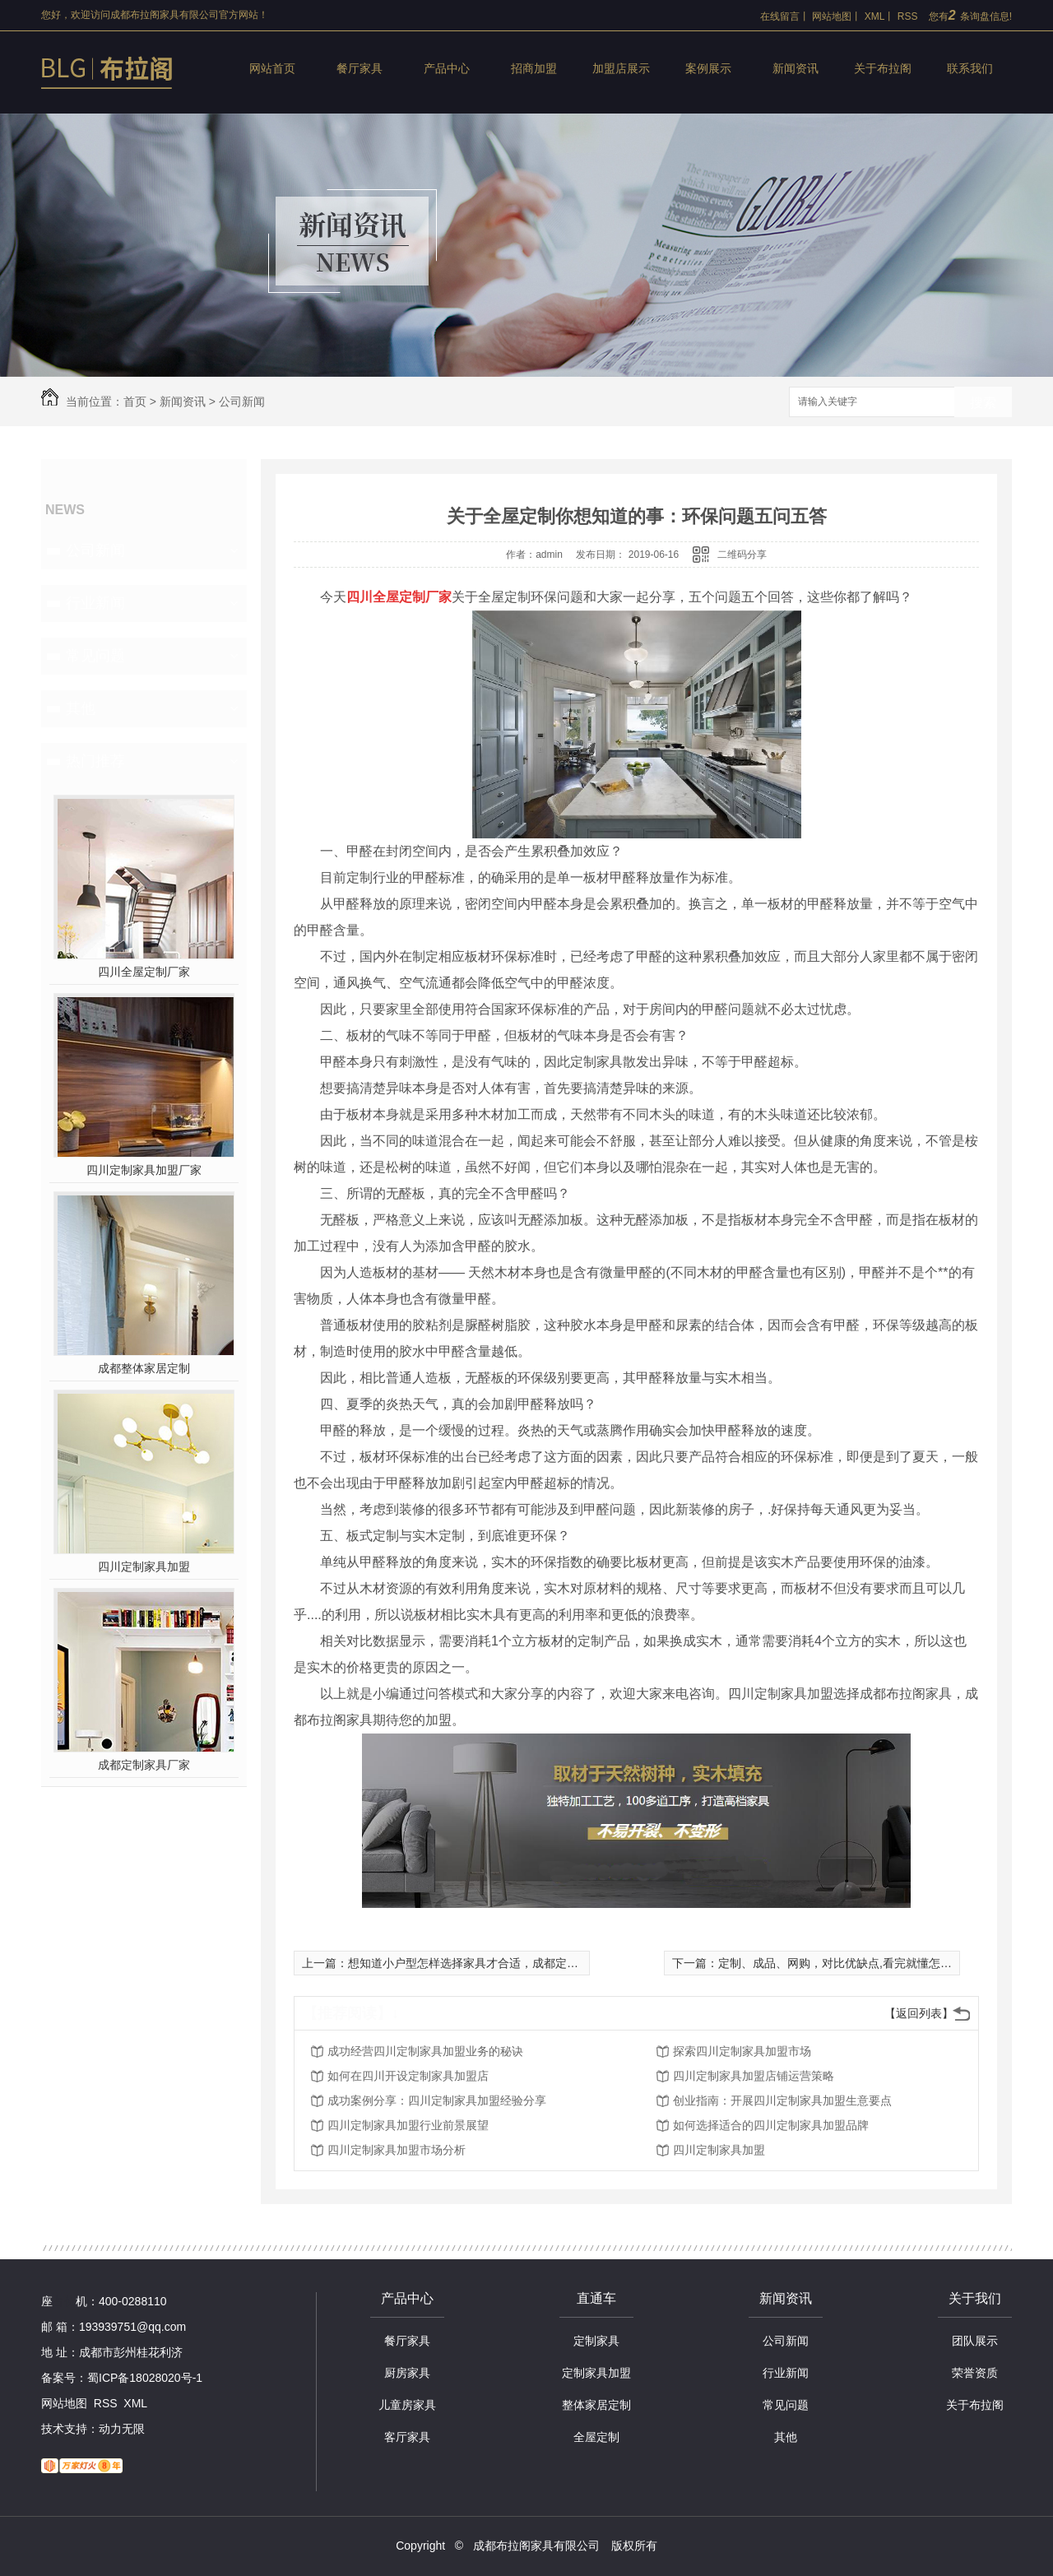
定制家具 (596, 2340)
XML (875, 16)
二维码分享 (742, 554)
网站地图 (831, 16)
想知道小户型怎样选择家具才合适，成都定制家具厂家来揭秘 (503, 1963)
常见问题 (95, 655)
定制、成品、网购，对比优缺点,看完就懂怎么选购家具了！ (869, 1963)
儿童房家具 (407, 2404)
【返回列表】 (918, 2013)
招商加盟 (534, 68)
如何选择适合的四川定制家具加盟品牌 (771, 2125)
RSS (908, 16)
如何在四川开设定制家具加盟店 (408, 2075)
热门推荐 (95, 761)
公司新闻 (242, 401)
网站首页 (272, 68)
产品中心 (447, 68)
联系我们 (970, 68)
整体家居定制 (596, 2404)
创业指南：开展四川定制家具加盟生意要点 (782, 2100)
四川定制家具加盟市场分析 (396, 2149)
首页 (134, 401)
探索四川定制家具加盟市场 (742, 2051)
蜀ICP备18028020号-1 (144, 2377)
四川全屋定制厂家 (144, 971)
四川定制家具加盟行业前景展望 (408, 2125)
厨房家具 (407, 2372)
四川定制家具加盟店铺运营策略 (753, 2075)
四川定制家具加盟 (144, 1566)
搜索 (983, 403)
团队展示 (975, 2340)
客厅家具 (407, 2437)
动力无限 (122, 2428)
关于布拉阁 (883, 68)
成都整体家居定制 (144, 1368)
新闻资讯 (795, 68)
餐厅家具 (359, 68)
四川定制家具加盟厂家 (144, 1170)
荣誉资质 (975, 2372)
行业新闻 (95, 603)
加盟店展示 (621, 68)
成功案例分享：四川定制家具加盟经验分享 (436, 2100)
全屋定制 (596, 2437)
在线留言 (780, 16)
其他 (80, 708)
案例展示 (708, 68)
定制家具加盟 (596, 2372)
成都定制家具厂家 (144, 1764)
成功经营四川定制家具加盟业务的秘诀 (425, 2051)
